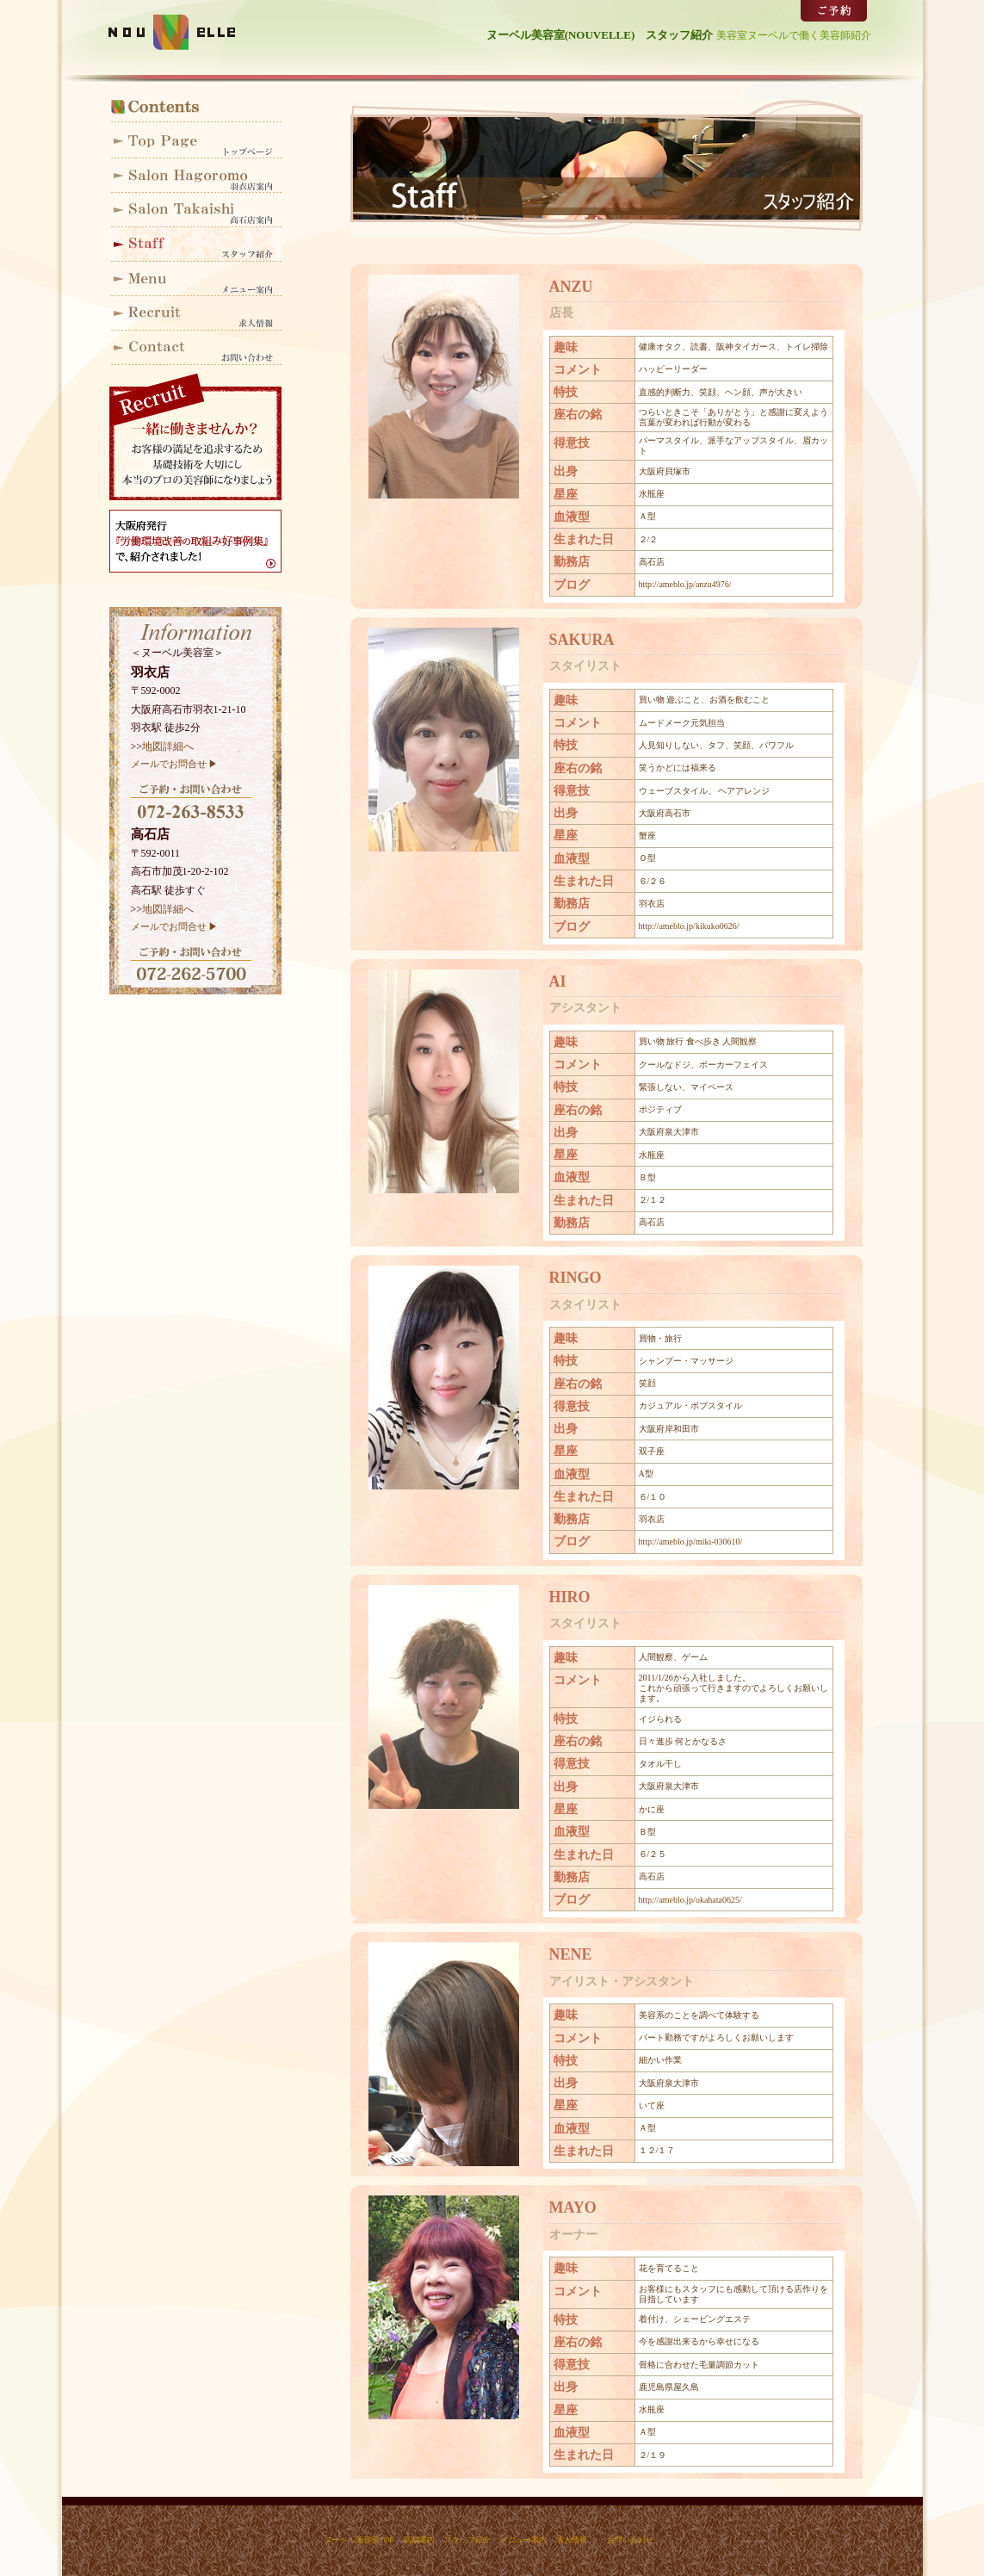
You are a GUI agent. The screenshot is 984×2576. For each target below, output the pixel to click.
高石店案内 (195, 210)
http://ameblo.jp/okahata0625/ (690, 1899)
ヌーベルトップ (195, 141)
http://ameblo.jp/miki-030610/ (691, 1541)
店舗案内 (419, 2540)
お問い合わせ (195, 348)
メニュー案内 (195, 279)
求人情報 (195, 313)
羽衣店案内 (195, 175)
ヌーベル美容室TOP (359, 2540)
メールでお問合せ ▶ (175, 764)
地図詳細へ (168, 746)
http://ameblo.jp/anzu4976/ (685, 584)
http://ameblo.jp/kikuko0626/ (689, 926)
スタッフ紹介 (195, 244)
